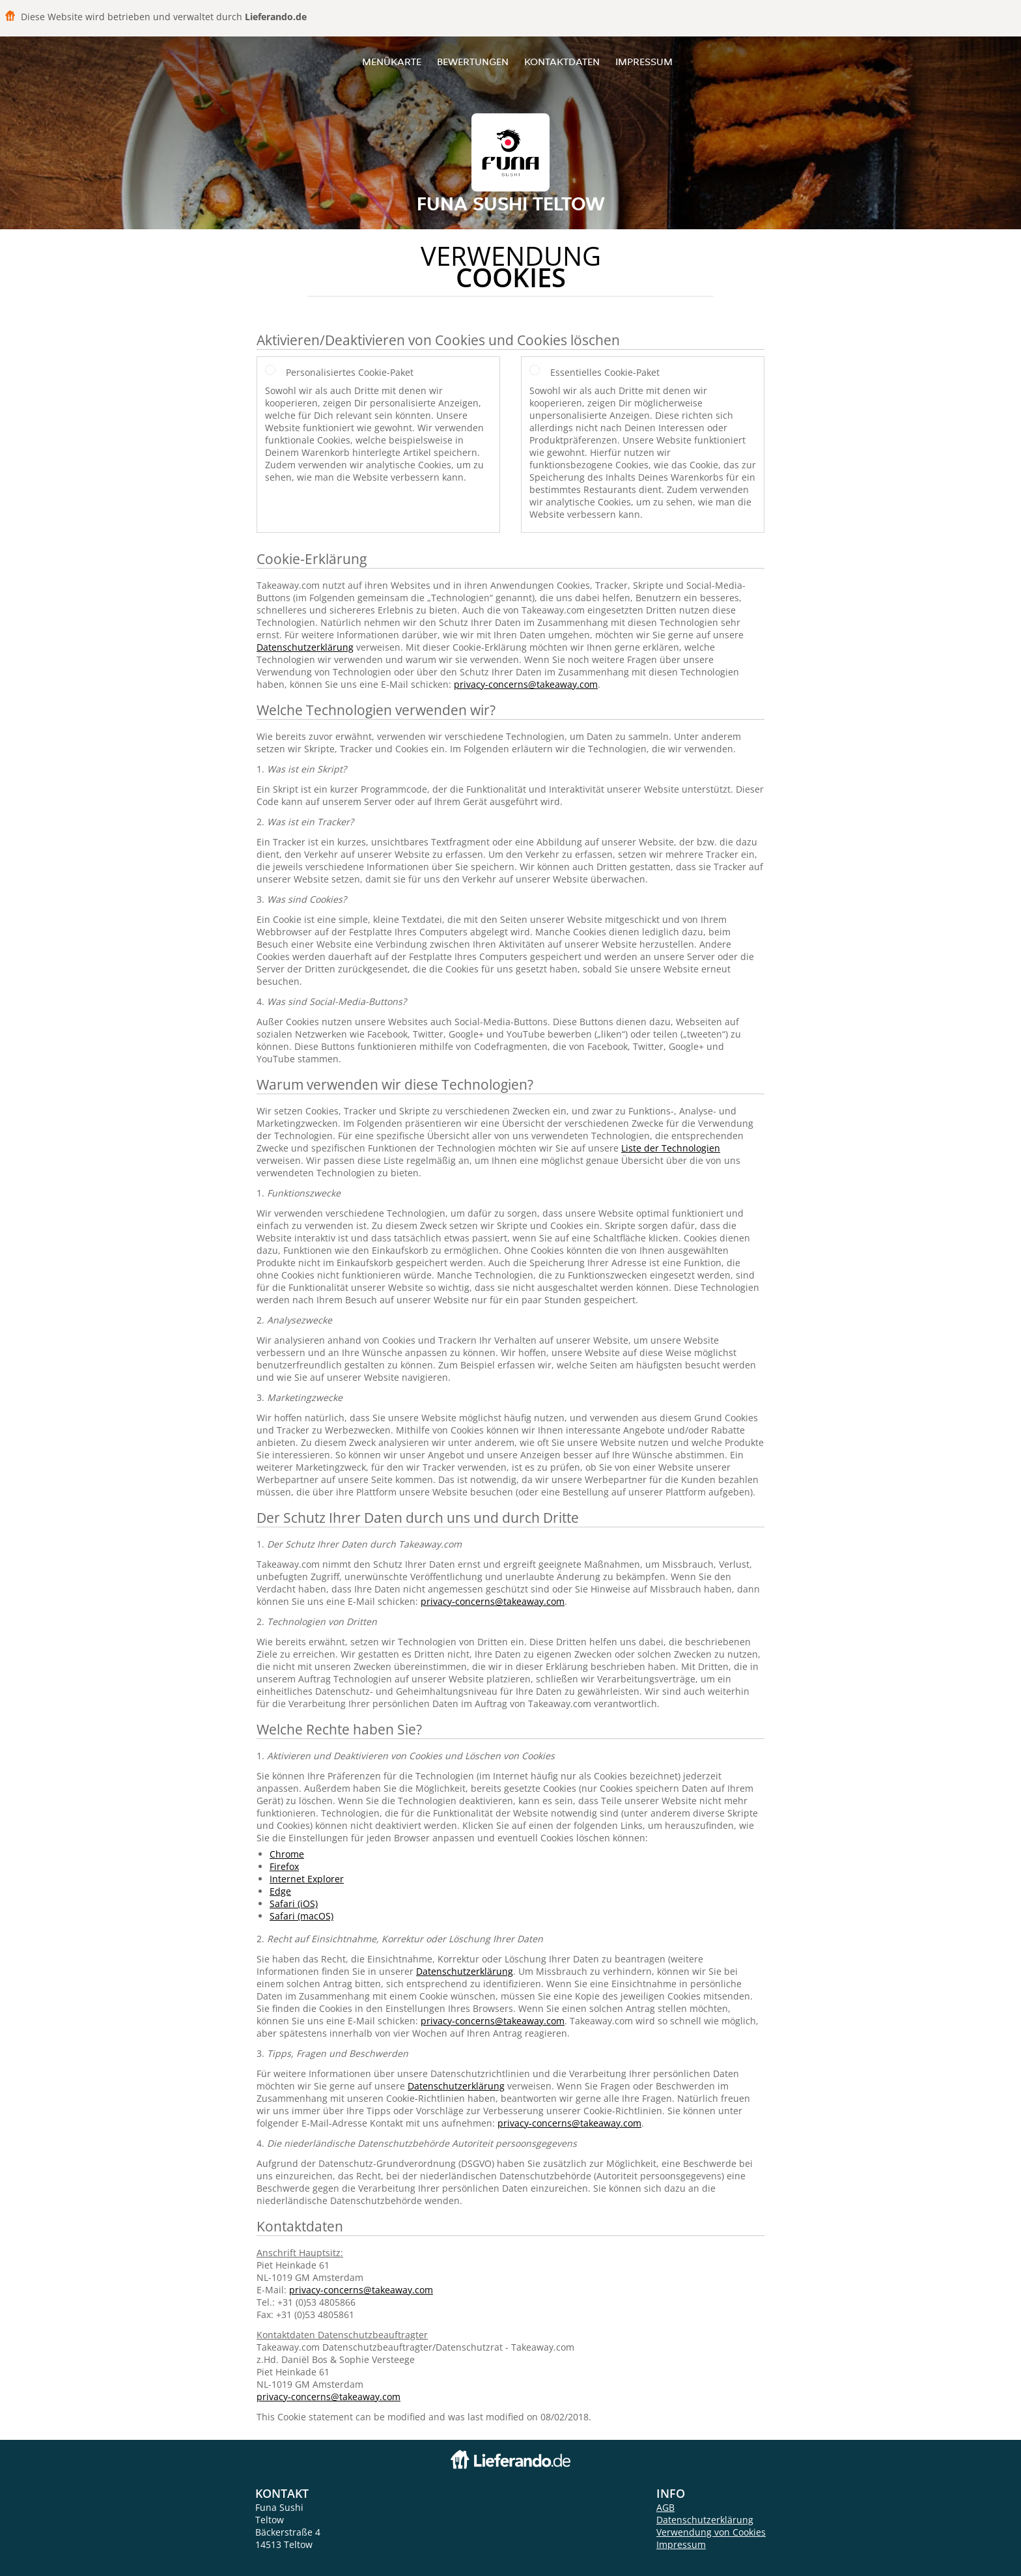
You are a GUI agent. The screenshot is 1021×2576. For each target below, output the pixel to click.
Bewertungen (473, 61)
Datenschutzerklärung (305, 647)
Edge (280, 1891)
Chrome (287, 1854)
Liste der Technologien (670, 1148)
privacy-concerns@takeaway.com (526, 684)
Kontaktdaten (562, 61)
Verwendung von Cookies (711, 2532)
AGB (665, 2507)
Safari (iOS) (294, 1903)
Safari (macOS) (301, 1916)
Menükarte (391, 61)
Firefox (284, 1866)
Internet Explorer (307, 1879)
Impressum (644, 61)
